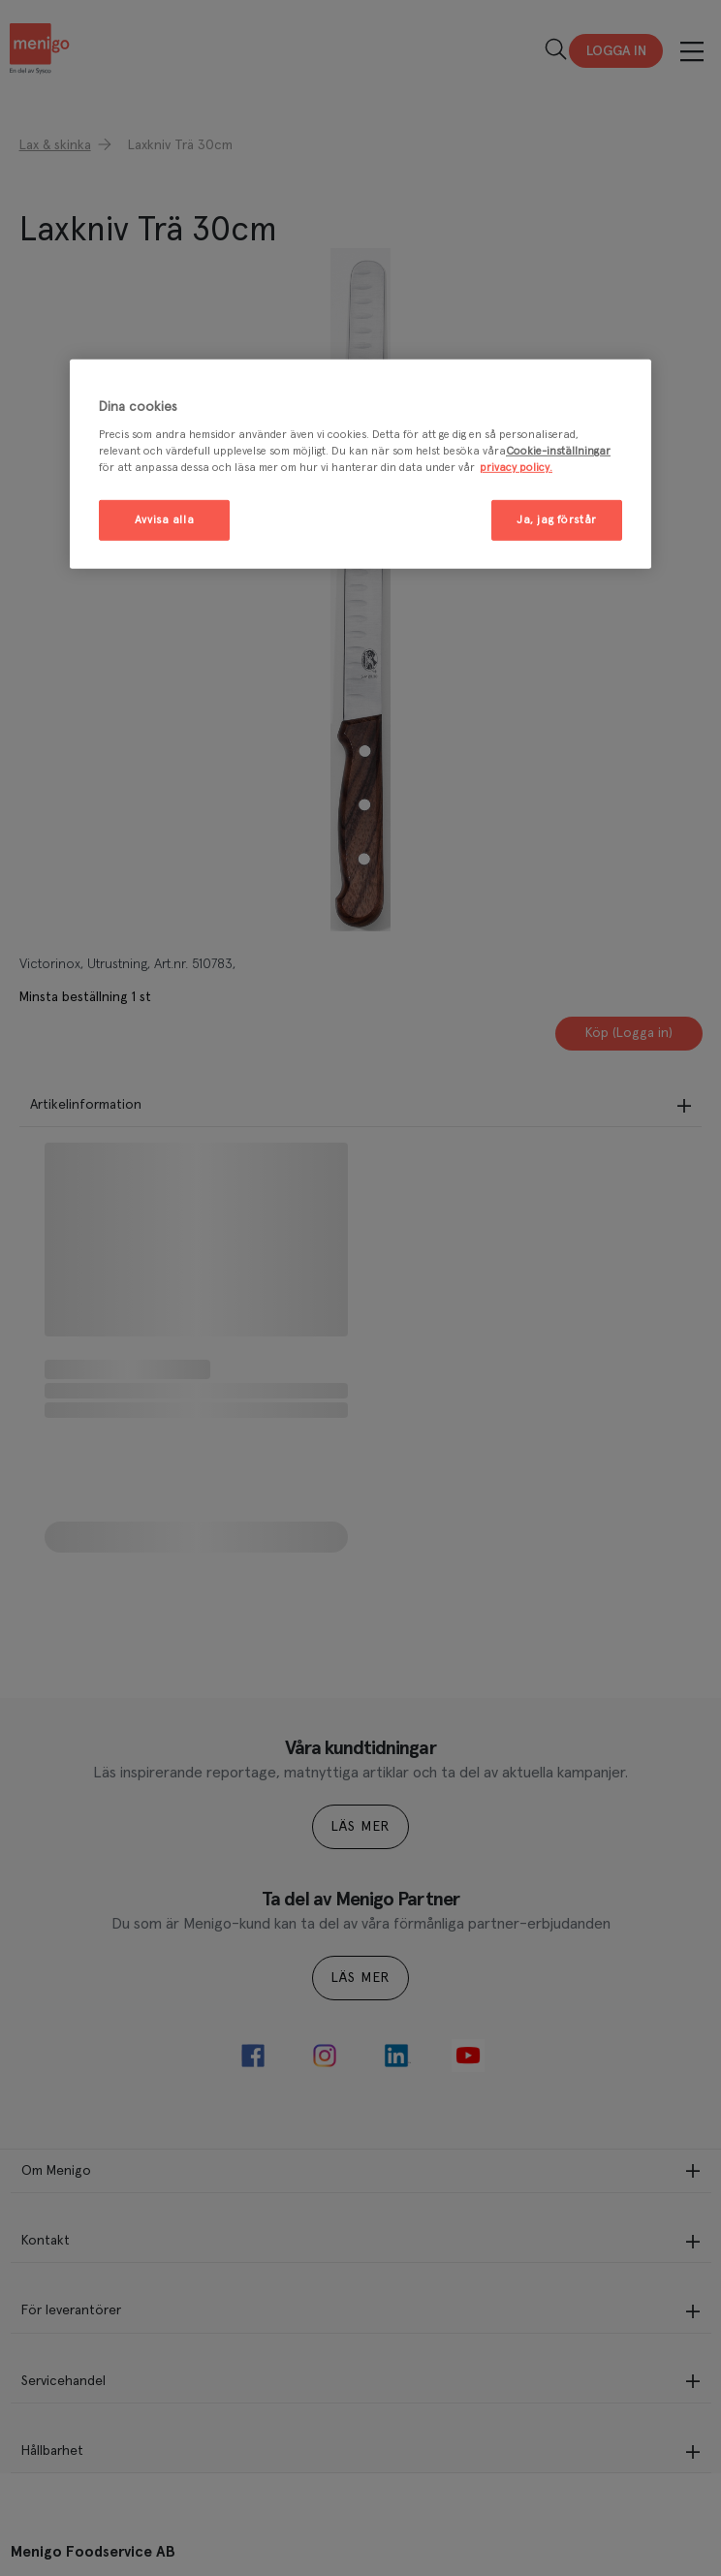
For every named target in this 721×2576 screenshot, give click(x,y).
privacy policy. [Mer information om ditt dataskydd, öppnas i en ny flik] (516, 467)
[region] (360, 465)
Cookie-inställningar (558, 451)
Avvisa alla (164, 520)
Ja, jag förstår (557, 520)
